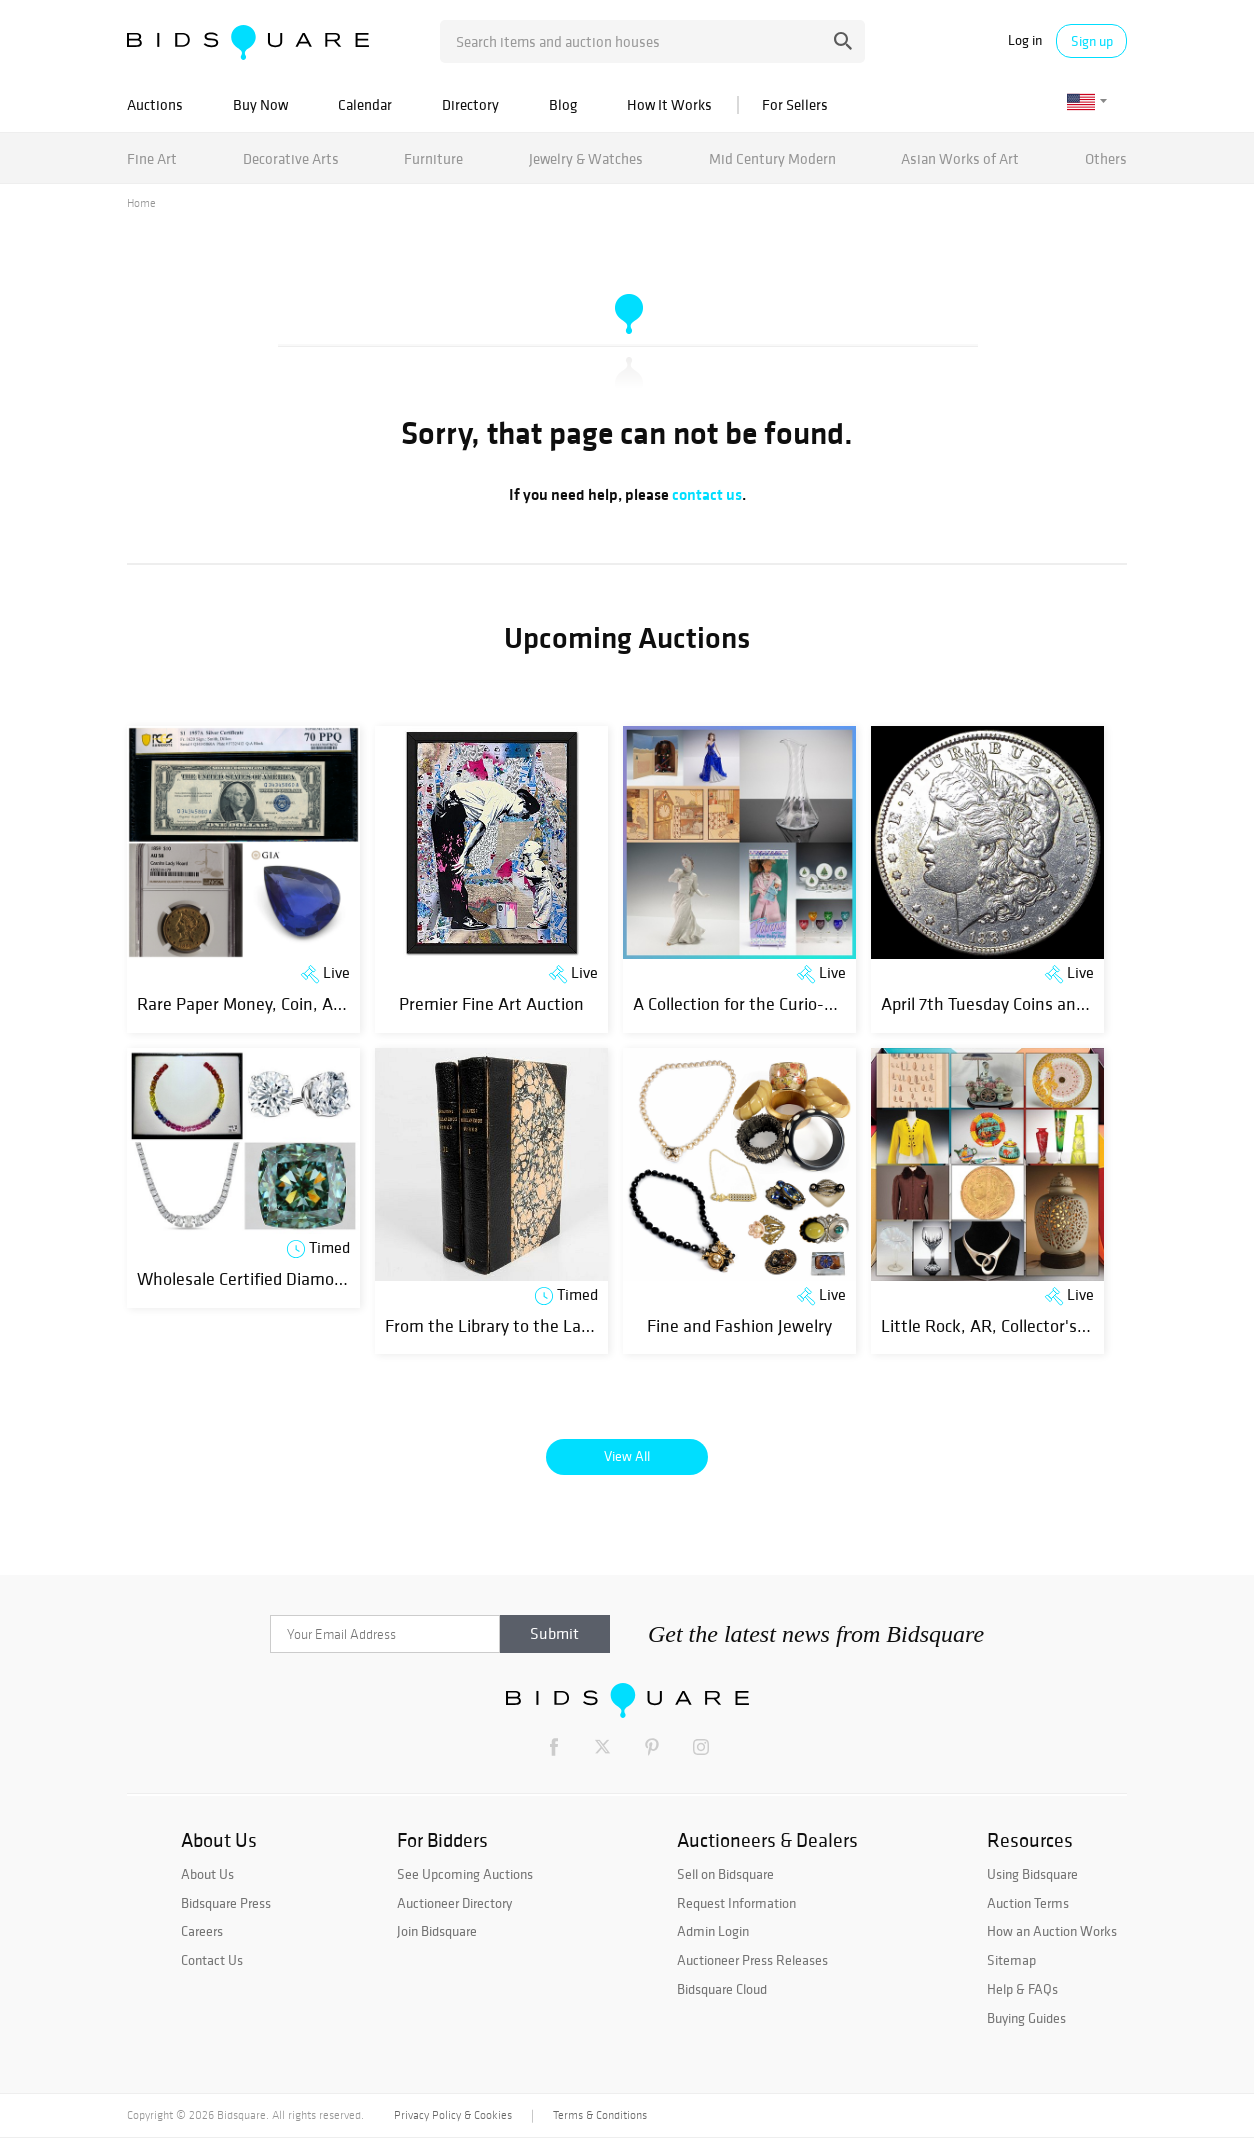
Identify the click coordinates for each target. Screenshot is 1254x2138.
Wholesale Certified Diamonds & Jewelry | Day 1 (311, 1278)
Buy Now (260, 104)
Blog (563, 104)
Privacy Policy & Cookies (453, 2115)
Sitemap (1011, 1960)
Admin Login (713, 1931)
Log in (1025, 40)
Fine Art (152, 158)
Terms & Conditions (600, 2115)
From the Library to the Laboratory (514, 1325)
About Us (207, 1874)
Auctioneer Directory (454, 1903)
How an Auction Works (1052, 1931)
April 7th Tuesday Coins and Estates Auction (1045, 1003)
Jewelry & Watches (586, 158)
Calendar (365, 104)
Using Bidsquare (1032, 1874)
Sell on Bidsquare (725, 1874)
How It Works (669, 104)
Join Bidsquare (437, 1931)
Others (1106, 158)
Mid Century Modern (772, 158)
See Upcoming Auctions (465, 1874)
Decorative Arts (291, 158)
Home (141, 203)
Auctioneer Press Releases (752, 1960)
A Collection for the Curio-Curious (756, 1003)
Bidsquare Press (226, 1903)
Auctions (155, 104)
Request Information (736, 1903)
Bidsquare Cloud (722, 1989)
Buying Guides (1026, 2018)
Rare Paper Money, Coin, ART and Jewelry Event (313, 1003)
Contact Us (212, 1960)
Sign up (1092, 41)
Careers (202, 1931)
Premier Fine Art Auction (491, 1003)
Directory (470, 104)
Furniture (433, 158)
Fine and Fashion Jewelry (739, 1325)
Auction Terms (1028, 1903)
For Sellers (795, 104)
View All (627, 1456)
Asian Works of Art (960, 158)
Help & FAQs (1022, 1989)
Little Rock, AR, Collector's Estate (1006, 1325)
